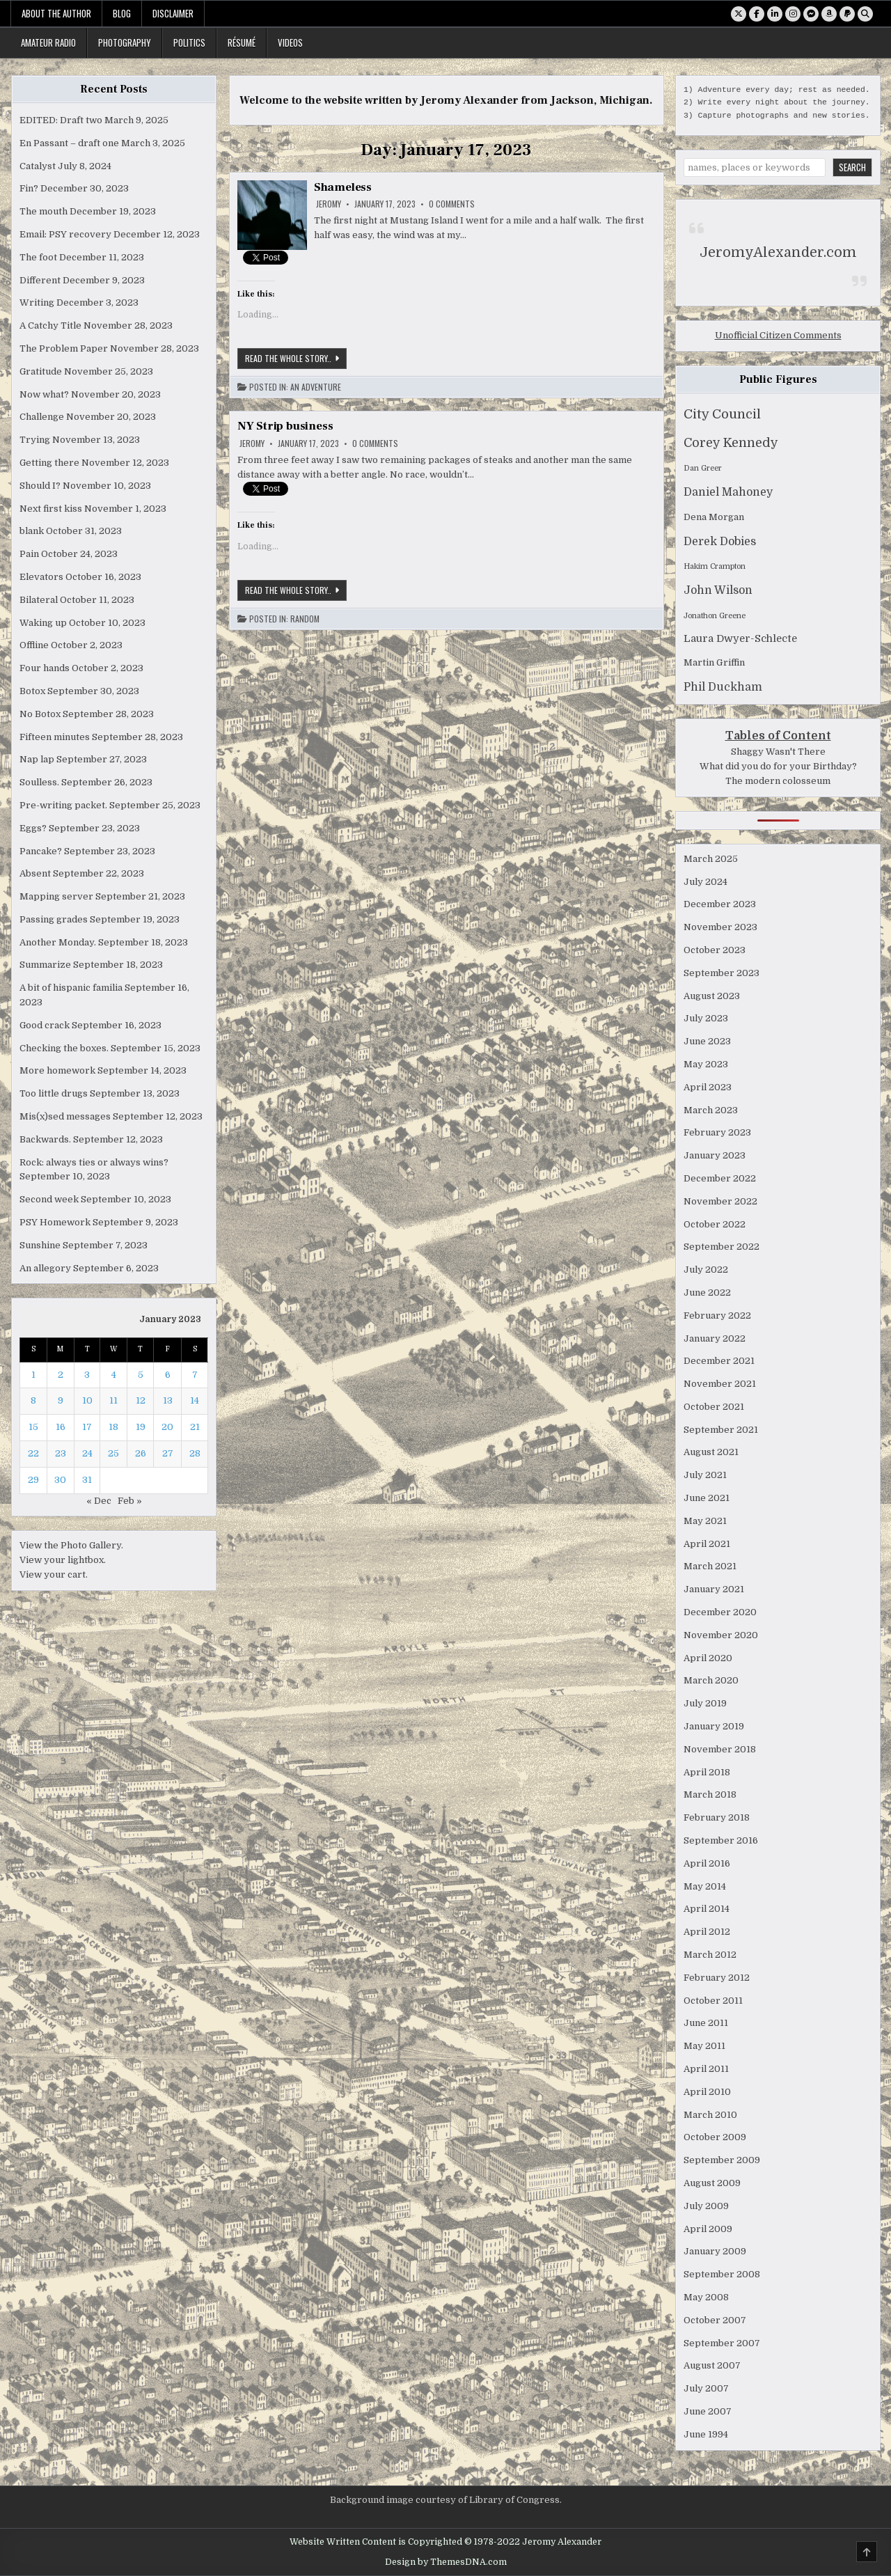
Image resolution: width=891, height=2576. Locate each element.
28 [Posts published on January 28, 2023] (194, 1453)
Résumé (241, 42)
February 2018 (717, 1817)
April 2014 (707, 1908)
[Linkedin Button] (774, 14)
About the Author (56, 13)
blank (31, 531)
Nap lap (36, 759)
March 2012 (710, 1954)
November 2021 (720, 1384)
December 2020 (720, 1612)
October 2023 (715, 950)
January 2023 (715, 1155)
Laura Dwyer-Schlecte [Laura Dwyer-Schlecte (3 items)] (740, 639)
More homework (57, 1070)
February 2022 (717, 1315)
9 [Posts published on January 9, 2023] (60, 1400)
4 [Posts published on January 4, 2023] (113, 1374)
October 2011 (713, 2000)
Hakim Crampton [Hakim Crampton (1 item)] (715, 566)
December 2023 (720, 904)
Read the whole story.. (296, 358)
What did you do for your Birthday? (778, 766)
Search (852, 167)
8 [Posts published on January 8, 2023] (33, 1400)
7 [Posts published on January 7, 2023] (195, 1374)
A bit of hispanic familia (71, 987)
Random (305, 619)
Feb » (130, 1500)
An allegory (45, 1268)
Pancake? (40, 851)
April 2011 (706, 2069)
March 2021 (710, 1566)
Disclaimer (173, 13)
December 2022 (720, 1178)
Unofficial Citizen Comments (778, 335)
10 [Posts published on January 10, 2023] (87, 1400)
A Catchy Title (50, 325)
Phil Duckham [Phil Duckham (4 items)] (723, 687)
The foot (38, 257)
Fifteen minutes (54, 737)
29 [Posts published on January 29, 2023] (33, 1480)
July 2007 (706, 2388)
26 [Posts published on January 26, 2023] (140, 1453)
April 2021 (707, 1544)
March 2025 (711, 859)
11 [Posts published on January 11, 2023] (113, 1400)
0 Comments (452, 204)
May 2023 (706, 1064)
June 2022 (707, 1292)
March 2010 (710, 2115)
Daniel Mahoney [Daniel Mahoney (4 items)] (728, 492)
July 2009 (706, 2206)
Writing (36, 302)
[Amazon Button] (829, 14)
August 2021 (711, 1452)
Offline (34, 645)
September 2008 (722, 2274)
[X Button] (738, 14)
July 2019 (705, 1703)
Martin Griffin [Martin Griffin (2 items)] (714, 662)
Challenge (41, 416)
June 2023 (707, 1041)
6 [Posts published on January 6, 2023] (168, 1374)
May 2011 (704, 2046)
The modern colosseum (777, 781)
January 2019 (714, 1726)
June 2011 (706, 2023)
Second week (49, 1199)
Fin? (28, 188)
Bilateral (38, 600)
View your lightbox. (62, 1560)
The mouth (43, 211)
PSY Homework (54, 1222)
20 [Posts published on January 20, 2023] (167, 1427)
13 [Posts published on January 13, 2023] (168, 1400)
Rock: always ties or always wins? (93, 1162)
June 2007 (708, 2411)
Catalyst (37, 166)
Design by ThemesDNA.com (446, 2562)
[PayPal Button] (847, 14)
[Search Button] (865, 14)
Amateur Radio (48, 42)
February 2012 (717, 1977)
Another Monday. (57, 942)
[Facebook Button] (756, 14)
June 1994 (706, 2434)
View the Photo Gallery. (71, 1545)
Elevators (41, 577)
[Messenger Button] (811, 14)
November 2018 (720, 1749)
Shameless (343, 187)
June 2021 (707, 1498)
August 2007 (712, 2365)
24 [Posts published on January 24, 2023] (87, 1453)
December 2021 (719, 1361)
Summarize (45, 964)
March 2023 (711, 1110)
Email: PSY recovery (65, 234)
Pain (29, 554)
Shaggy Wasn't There (778, 751)
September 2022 (721, 1246)
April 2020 (708, 1658)
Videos (290, 42)
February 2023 (717, 1132)
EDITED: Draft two (60, 120)
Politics (189, 42)
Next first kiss (50, 508)
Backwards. (45, 1139)
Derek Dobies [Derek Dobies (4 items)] (720, 541)
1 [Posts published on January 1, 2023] (33, 1374)
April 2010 (707, 2092)
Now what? (44, 394)
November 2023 (720, 927)
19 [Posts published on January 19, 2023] (140, 1427)
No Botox (40, 714)
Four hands (44, 668)
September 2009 (722, 2160)
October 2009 (715, 2137)
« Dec (98, 1500)
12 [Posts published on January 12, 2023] (140, 1400)
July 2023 (706, 1018)
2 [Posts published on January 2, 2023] (60, 1374)
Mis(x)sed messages (65, 1116)
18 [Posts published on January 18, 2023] (113, 1427)
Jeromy (328, 204)
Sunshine (40, 1245)
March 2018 (710, 1794)
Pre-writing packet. (63, 805)
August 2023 (712, 996)
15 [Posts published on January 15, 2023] (33, 1427)
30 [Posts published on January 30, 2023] (60, 1480)
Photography (124, 42)
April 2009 (708, 2229)
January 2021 (714, 1589)
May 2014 (705, 1886)
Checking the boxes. (64, 1048)
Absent (35, 873)
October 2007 (715, 2320)
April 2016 (707, 1863)
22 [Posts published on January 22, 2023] (33, 1453)
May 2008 (706, 2297)
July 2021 (705, 1475)
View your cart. (53, 1574)
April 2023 (708, 1087)
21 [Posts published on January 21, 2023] (195, 1427)
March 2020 (711, 1680)
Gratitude (40, 371)
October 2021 (714, 1406)
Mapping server (56, 896)
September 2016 (721, 1840)
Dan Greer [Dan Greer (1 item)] (703, 468)
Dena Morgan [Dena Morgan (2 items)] (714, 517)
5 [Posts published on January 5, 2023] (140, 1374)
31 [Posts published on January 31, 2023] (87, 1480)
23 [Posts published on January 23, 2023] (60, 1453)
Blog (122, 13)
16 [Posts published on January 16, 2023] (60, 1427)
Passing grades (53, 919)
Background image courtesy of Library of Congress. (446, 2500)
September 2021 (721, 1429)
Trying (34, 439)
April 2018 (707, 1772)
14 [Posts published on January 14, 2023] (194, 1400)
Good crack (44, 1025)
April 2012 (707, 1931)
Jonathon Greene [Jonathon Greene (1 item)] (715, 615)
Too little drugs (53, 1093)
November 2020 (721, 1635)
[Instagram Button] (793, 14)
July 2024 (705, 882)
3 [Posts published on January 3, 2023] (87, 1374)
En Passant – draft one (69, 143)
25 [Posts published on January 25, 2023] (113, 1453)
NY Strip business (285, 426)
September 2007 (722, 2343)
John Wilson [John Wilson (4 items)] (718, 590)
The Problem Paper (63, 348)
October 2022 (715, 1224)
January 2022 (715, 1338)
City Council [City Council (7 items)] (722, 414)
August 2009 (712, 2183)
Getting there (49, 462)
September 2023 (721, 973)
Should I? (40, 485)
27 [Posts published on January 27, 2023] (167, 1453)
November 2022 (720, 1201)
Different (40, 280)
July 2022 (706, 1269)
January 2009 (715, 2251)
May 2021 (705, 1521)
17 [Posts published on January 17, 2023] (87, 1427)
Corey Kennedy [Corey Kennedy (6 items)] (731, 443)
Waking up (43, 623)
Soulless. (39, 782)
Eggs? (33, 828)
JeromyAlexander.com (778, 252)
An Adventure (315, 387)
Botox (32, 691)
